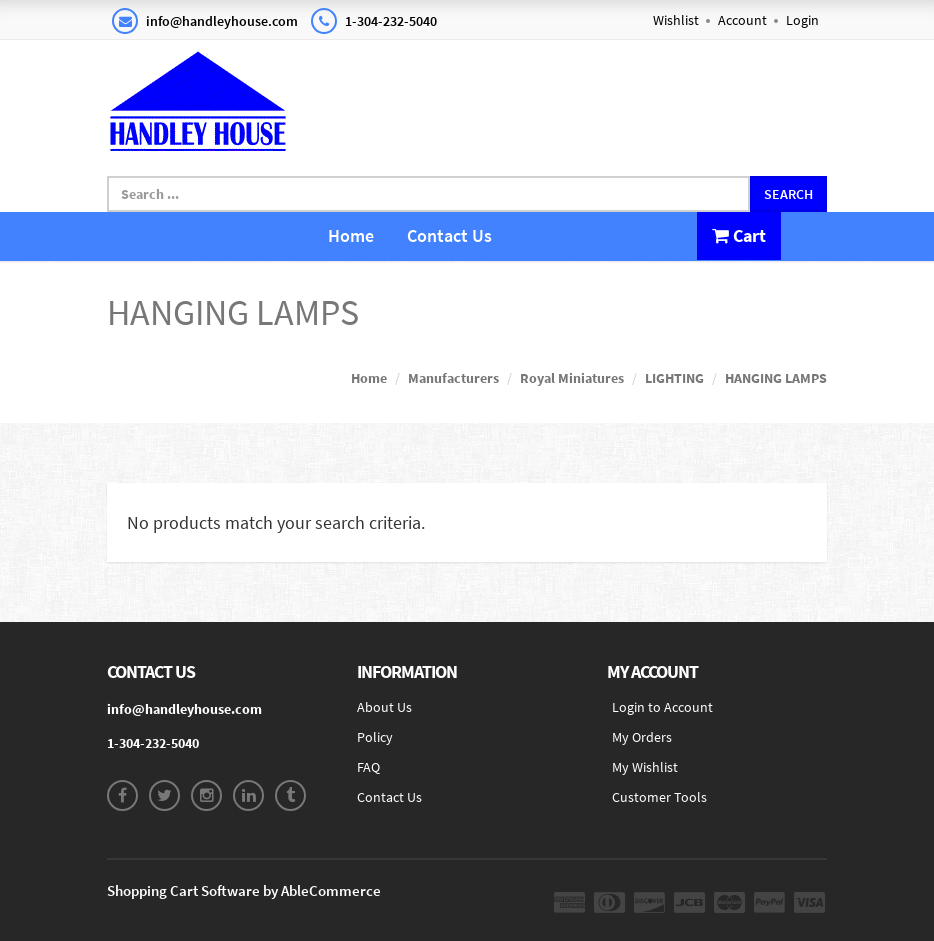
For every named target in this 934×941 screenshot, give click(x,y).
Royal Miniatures (572, 378)
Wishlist (676, 20)
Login (802, 20)
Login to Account (662, 707)
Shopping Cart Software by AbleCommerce (244, 890)
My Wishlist (645, 767)
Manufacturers (453, 378)
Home (351, 235)
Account (742, 20)
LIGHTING (674, 378)
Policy (375, 737)
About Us (384, 707)
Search (788, 194)
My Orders (642, 737)
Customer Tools (659, 797)
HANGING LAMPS (776, 378)
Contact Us (449, 235)
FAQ (368, 767)
